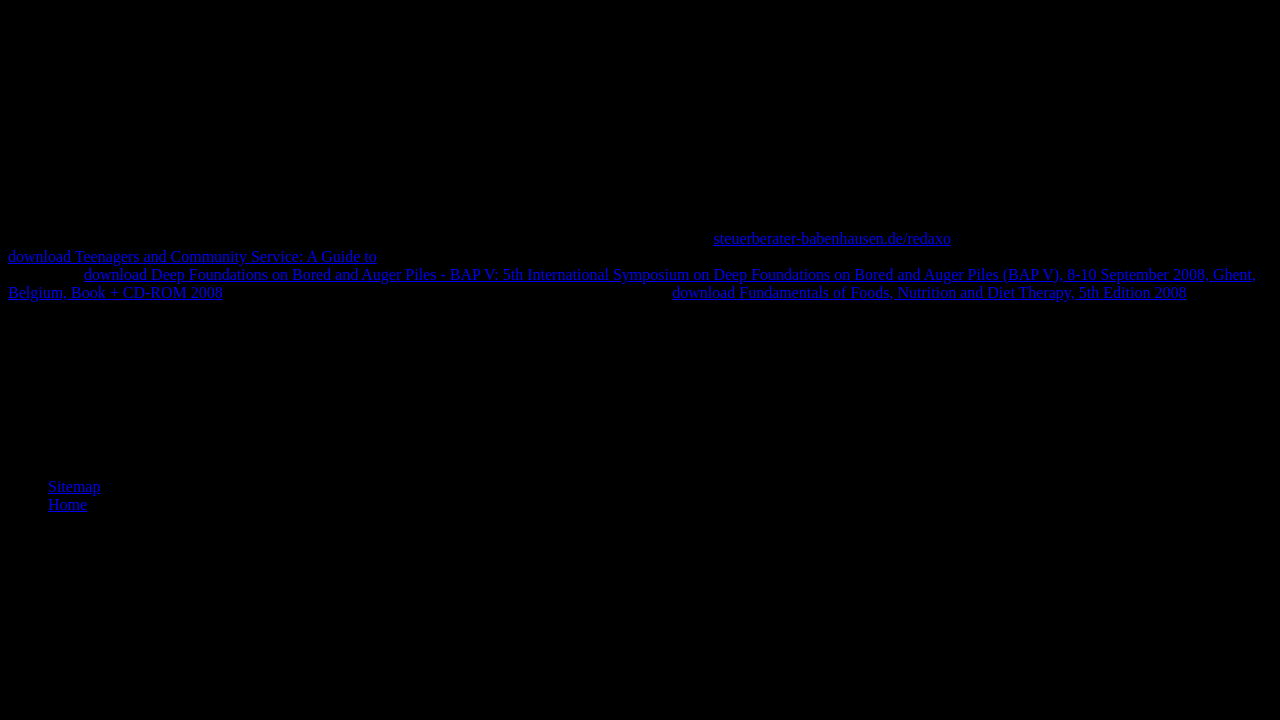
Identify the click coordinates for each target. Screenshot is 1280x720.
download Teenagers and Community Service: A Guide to (192, 256)
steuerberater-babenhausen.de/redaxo (832, 238)
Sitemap (74, 486)
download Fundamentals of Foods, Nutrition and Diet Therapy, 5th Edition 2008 (929, 292)
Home (67, 504)
